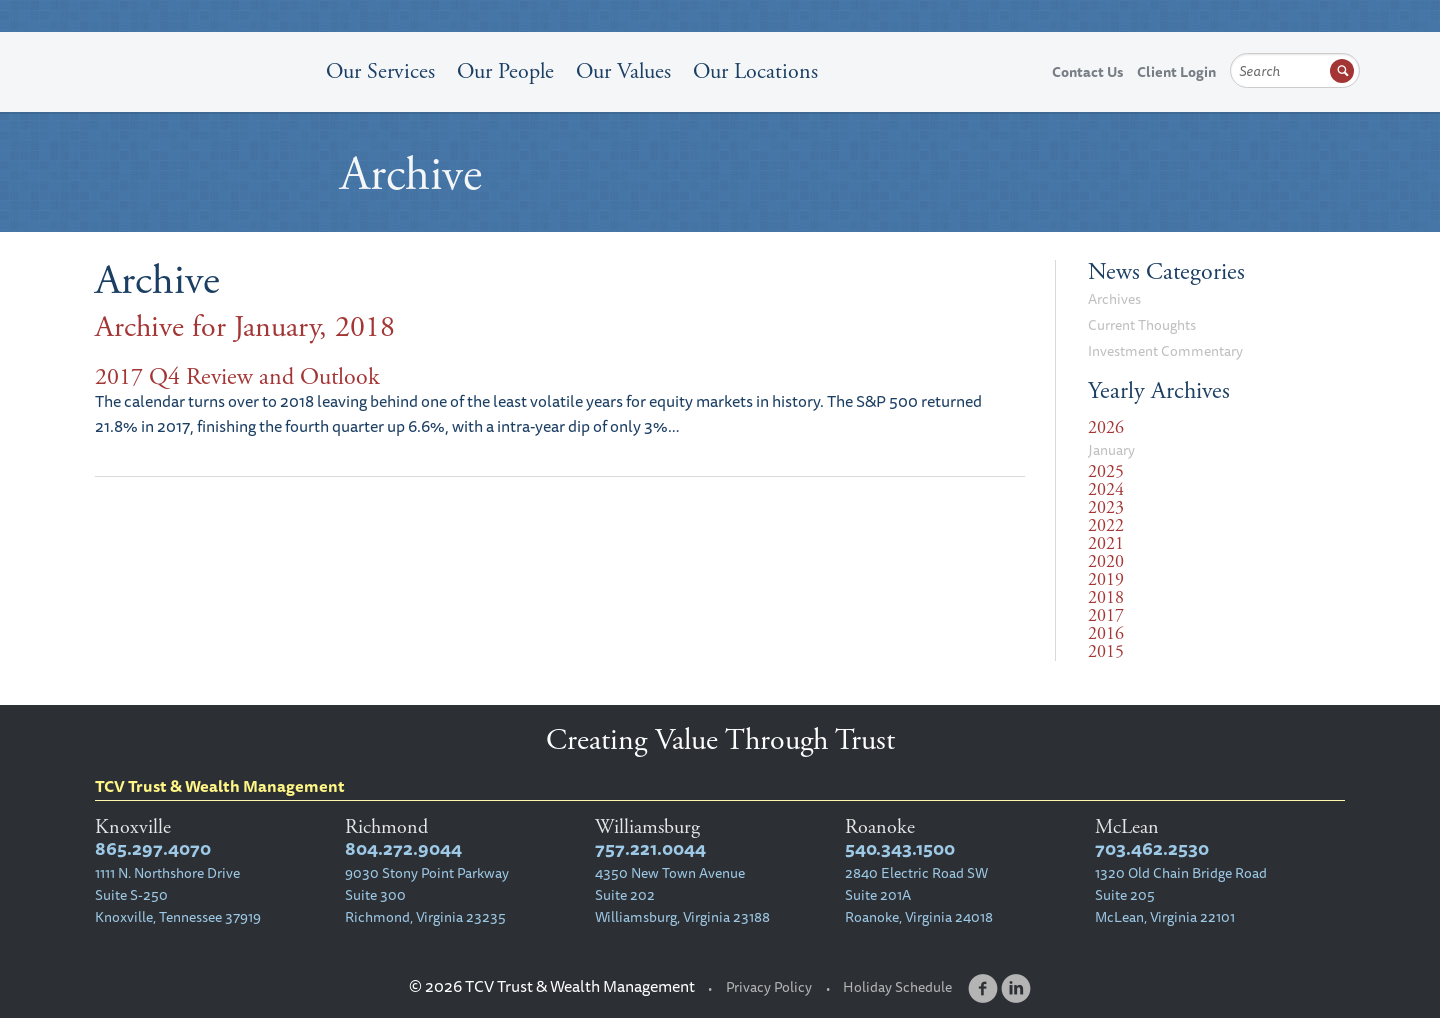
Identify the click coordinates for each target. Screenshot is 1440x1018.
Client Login (1176, 72)
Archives (1114, 299)
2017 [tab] (1106, 616)
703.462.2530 (1152, 848)
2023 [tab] (1106, 508)
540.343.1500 (900, 848)
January (1111, 450)
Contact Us (1087, 72)
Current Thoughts (1142, 325)
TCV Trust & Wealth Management (195, 112)
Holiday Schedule (897, 987)
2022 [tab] (1106, 526)
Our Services (380, 72)
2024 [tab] (1106, 490)
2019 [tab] (1106, 580)
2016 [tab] (1106, 634)
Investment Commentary (1165, 351)
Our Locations (755, 72)
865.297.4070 (153, 848)
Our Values (623, 72)
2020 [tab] (1106, 562)
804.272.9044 (403, 848)
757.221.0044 (650, 848)
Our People (505, 72)
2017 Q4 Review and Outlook (237, 377)
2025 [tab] (1106, 472)
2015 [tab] (1106, 652)
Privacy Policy (769, 987)
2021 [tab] (1106, 544)
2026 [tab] (1106, 428)
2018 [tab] (1106, 598)
